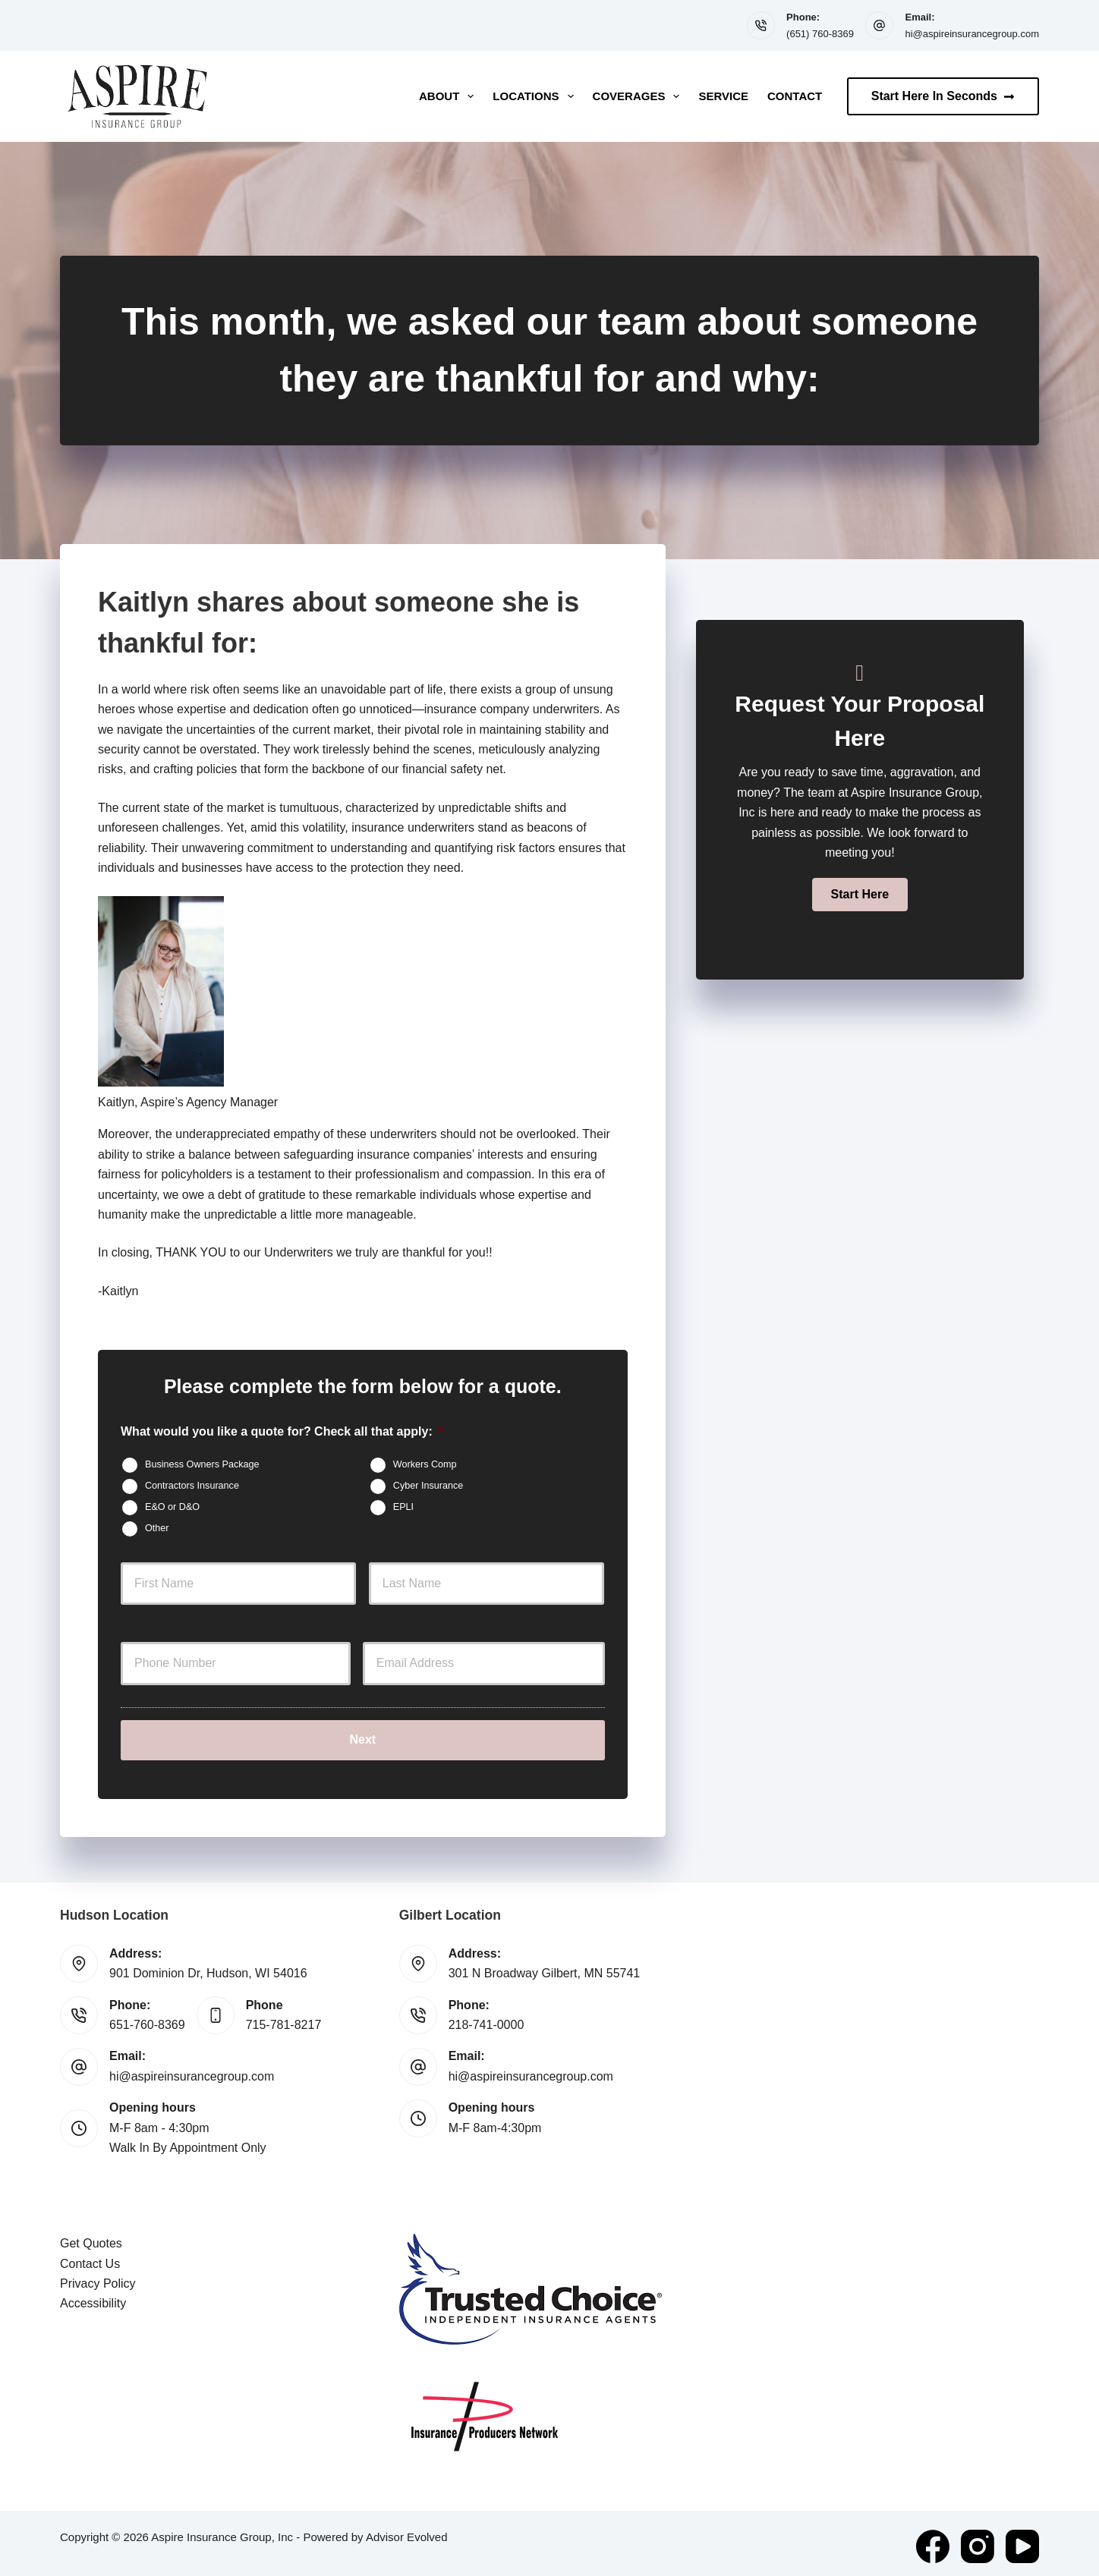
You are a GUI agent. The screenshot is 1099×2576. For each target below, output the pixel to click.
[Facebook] (932, 2540)
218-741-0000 (486, 2018)
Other (157, 1528)
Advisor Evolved (407, 2530)
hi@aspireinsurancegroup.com (972, 33)
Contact (794, 96)
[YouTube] (1022, 2540)
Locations (536, 96)
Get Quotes (91, 2237)
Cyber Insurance (428, 1485)
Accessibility (93, 2297)
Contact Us (90, 2257)
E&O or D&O (172, 1507)
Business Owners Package (202, 1464)
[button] (860, 894)
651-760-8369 (147, 2018)
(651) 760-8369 (820, 33)
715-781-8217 (284, 2018)
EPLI (403, 1507)
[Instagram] (977, 2540)
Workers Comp (425, 1464)
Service (723, 96)
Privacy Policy (98, 2277)
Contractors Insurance (192, 1485)
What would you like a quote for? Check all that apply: (282, 1431)
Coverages (639, 96)
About (449, 96)
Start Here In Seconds (943, 96)
